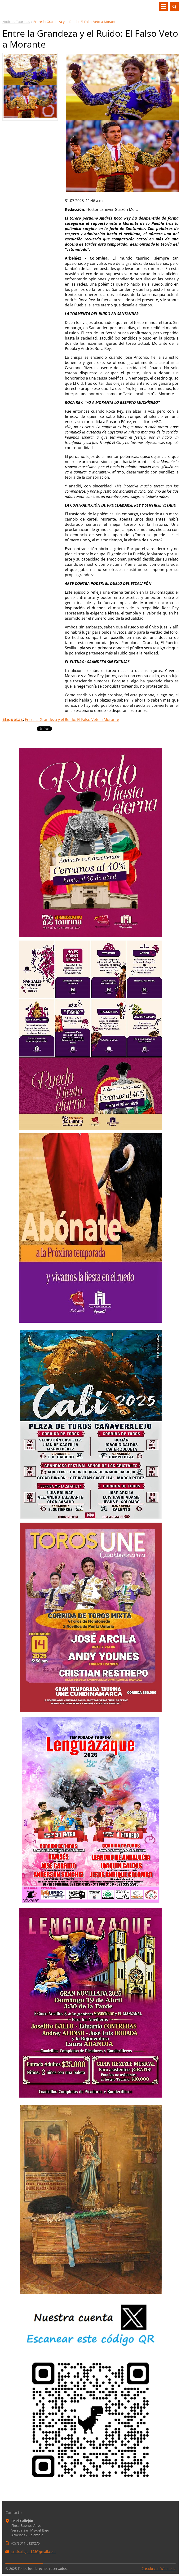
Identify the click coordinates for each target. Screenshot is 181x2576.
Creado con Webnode (158, 2568)
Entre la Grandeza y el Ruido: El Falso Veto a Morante (72, 719)
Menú (163, 6)
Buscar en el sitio (174, 6)
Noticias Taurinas (16, 21)
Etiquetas (12, 719)
